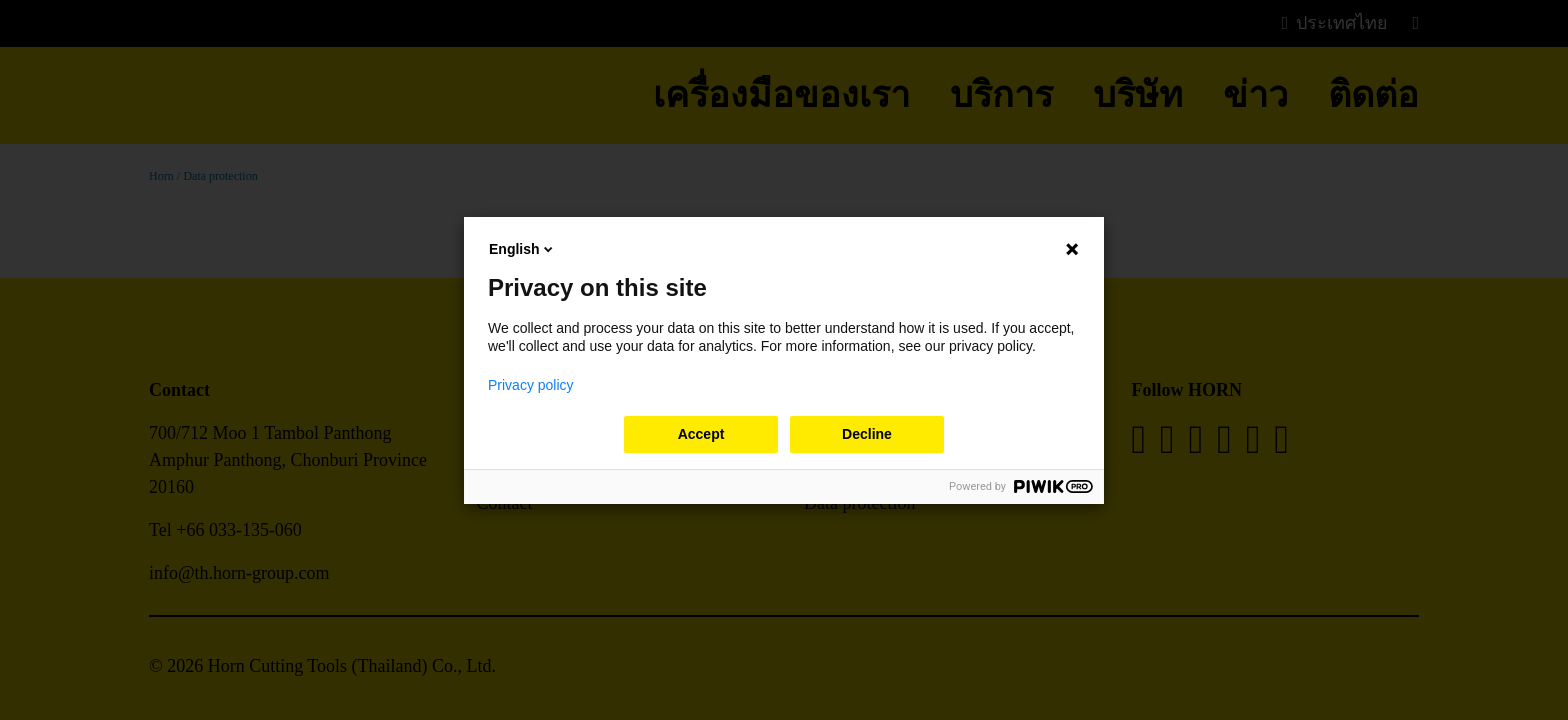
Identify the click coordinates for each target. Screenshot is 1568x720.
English (522, 249)
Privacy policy (531, 385)
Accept (701, 434)
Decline (867, 434)
